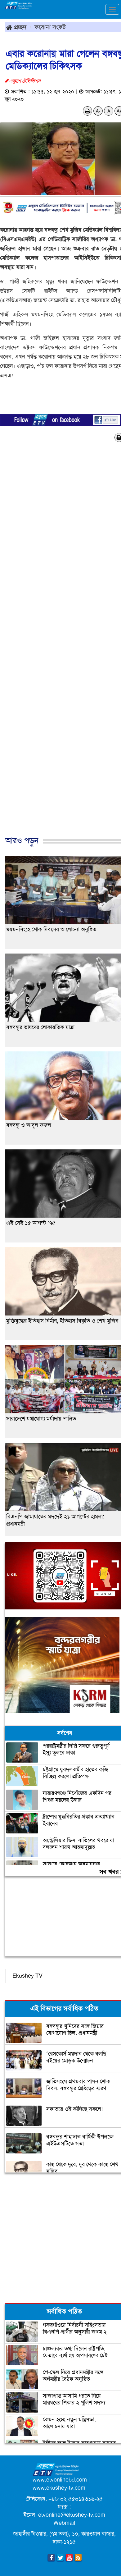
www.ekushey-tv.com (59, 2487)
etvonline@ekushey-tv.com (71, 2515)
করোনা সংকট (50, 27)
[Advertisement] (58, 645)
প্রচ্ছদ (16, 27)
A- (98, 111)
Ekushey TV (27, 1975)
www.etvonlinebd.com (60, 2479)
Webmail (64, 2523)
